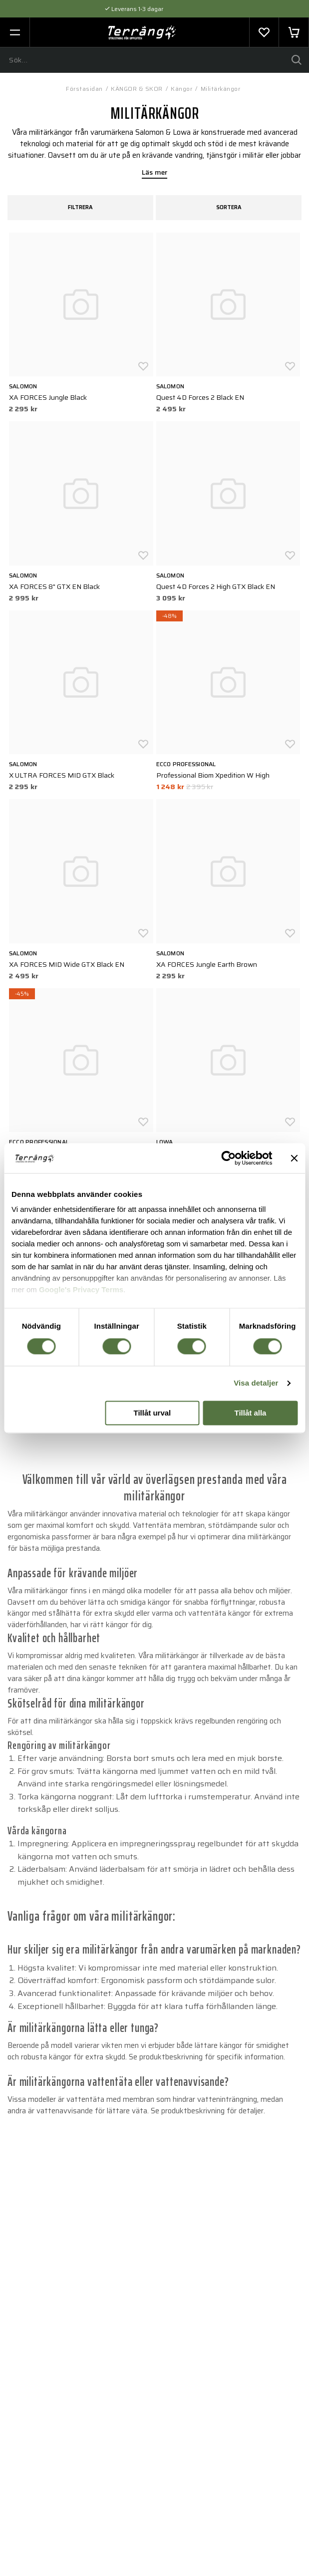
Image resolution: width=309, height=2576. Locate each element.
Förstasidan (84, 88)
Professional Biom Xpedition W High (213, 775)
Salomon (23, 386)
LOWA (164, 1141)
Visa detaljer (256, 1383)
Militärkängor (221, 88)
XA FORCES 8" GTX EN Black (54, 586)
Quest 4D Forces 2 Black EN (200, 397)
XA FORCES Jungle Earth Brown (206, 964)
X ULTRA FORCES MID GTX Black (61, 775)
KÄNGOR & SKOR (137, 88)
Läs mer (155, 173)
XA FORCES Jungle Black (48, 397)
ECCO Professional (186, 764)
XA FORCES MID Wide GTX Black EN (66, 964)
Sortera (229, 207)
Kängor (181, 88)
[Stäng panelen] (294, 1157)
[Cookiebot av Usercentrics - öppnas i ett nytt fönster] (228, 1157)
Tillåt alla (251, 1413)
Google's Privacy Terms (81, 1289)
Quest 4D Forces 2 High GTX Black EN (215, 586)
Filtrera (80, 207)
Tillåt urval (152, 1413)
